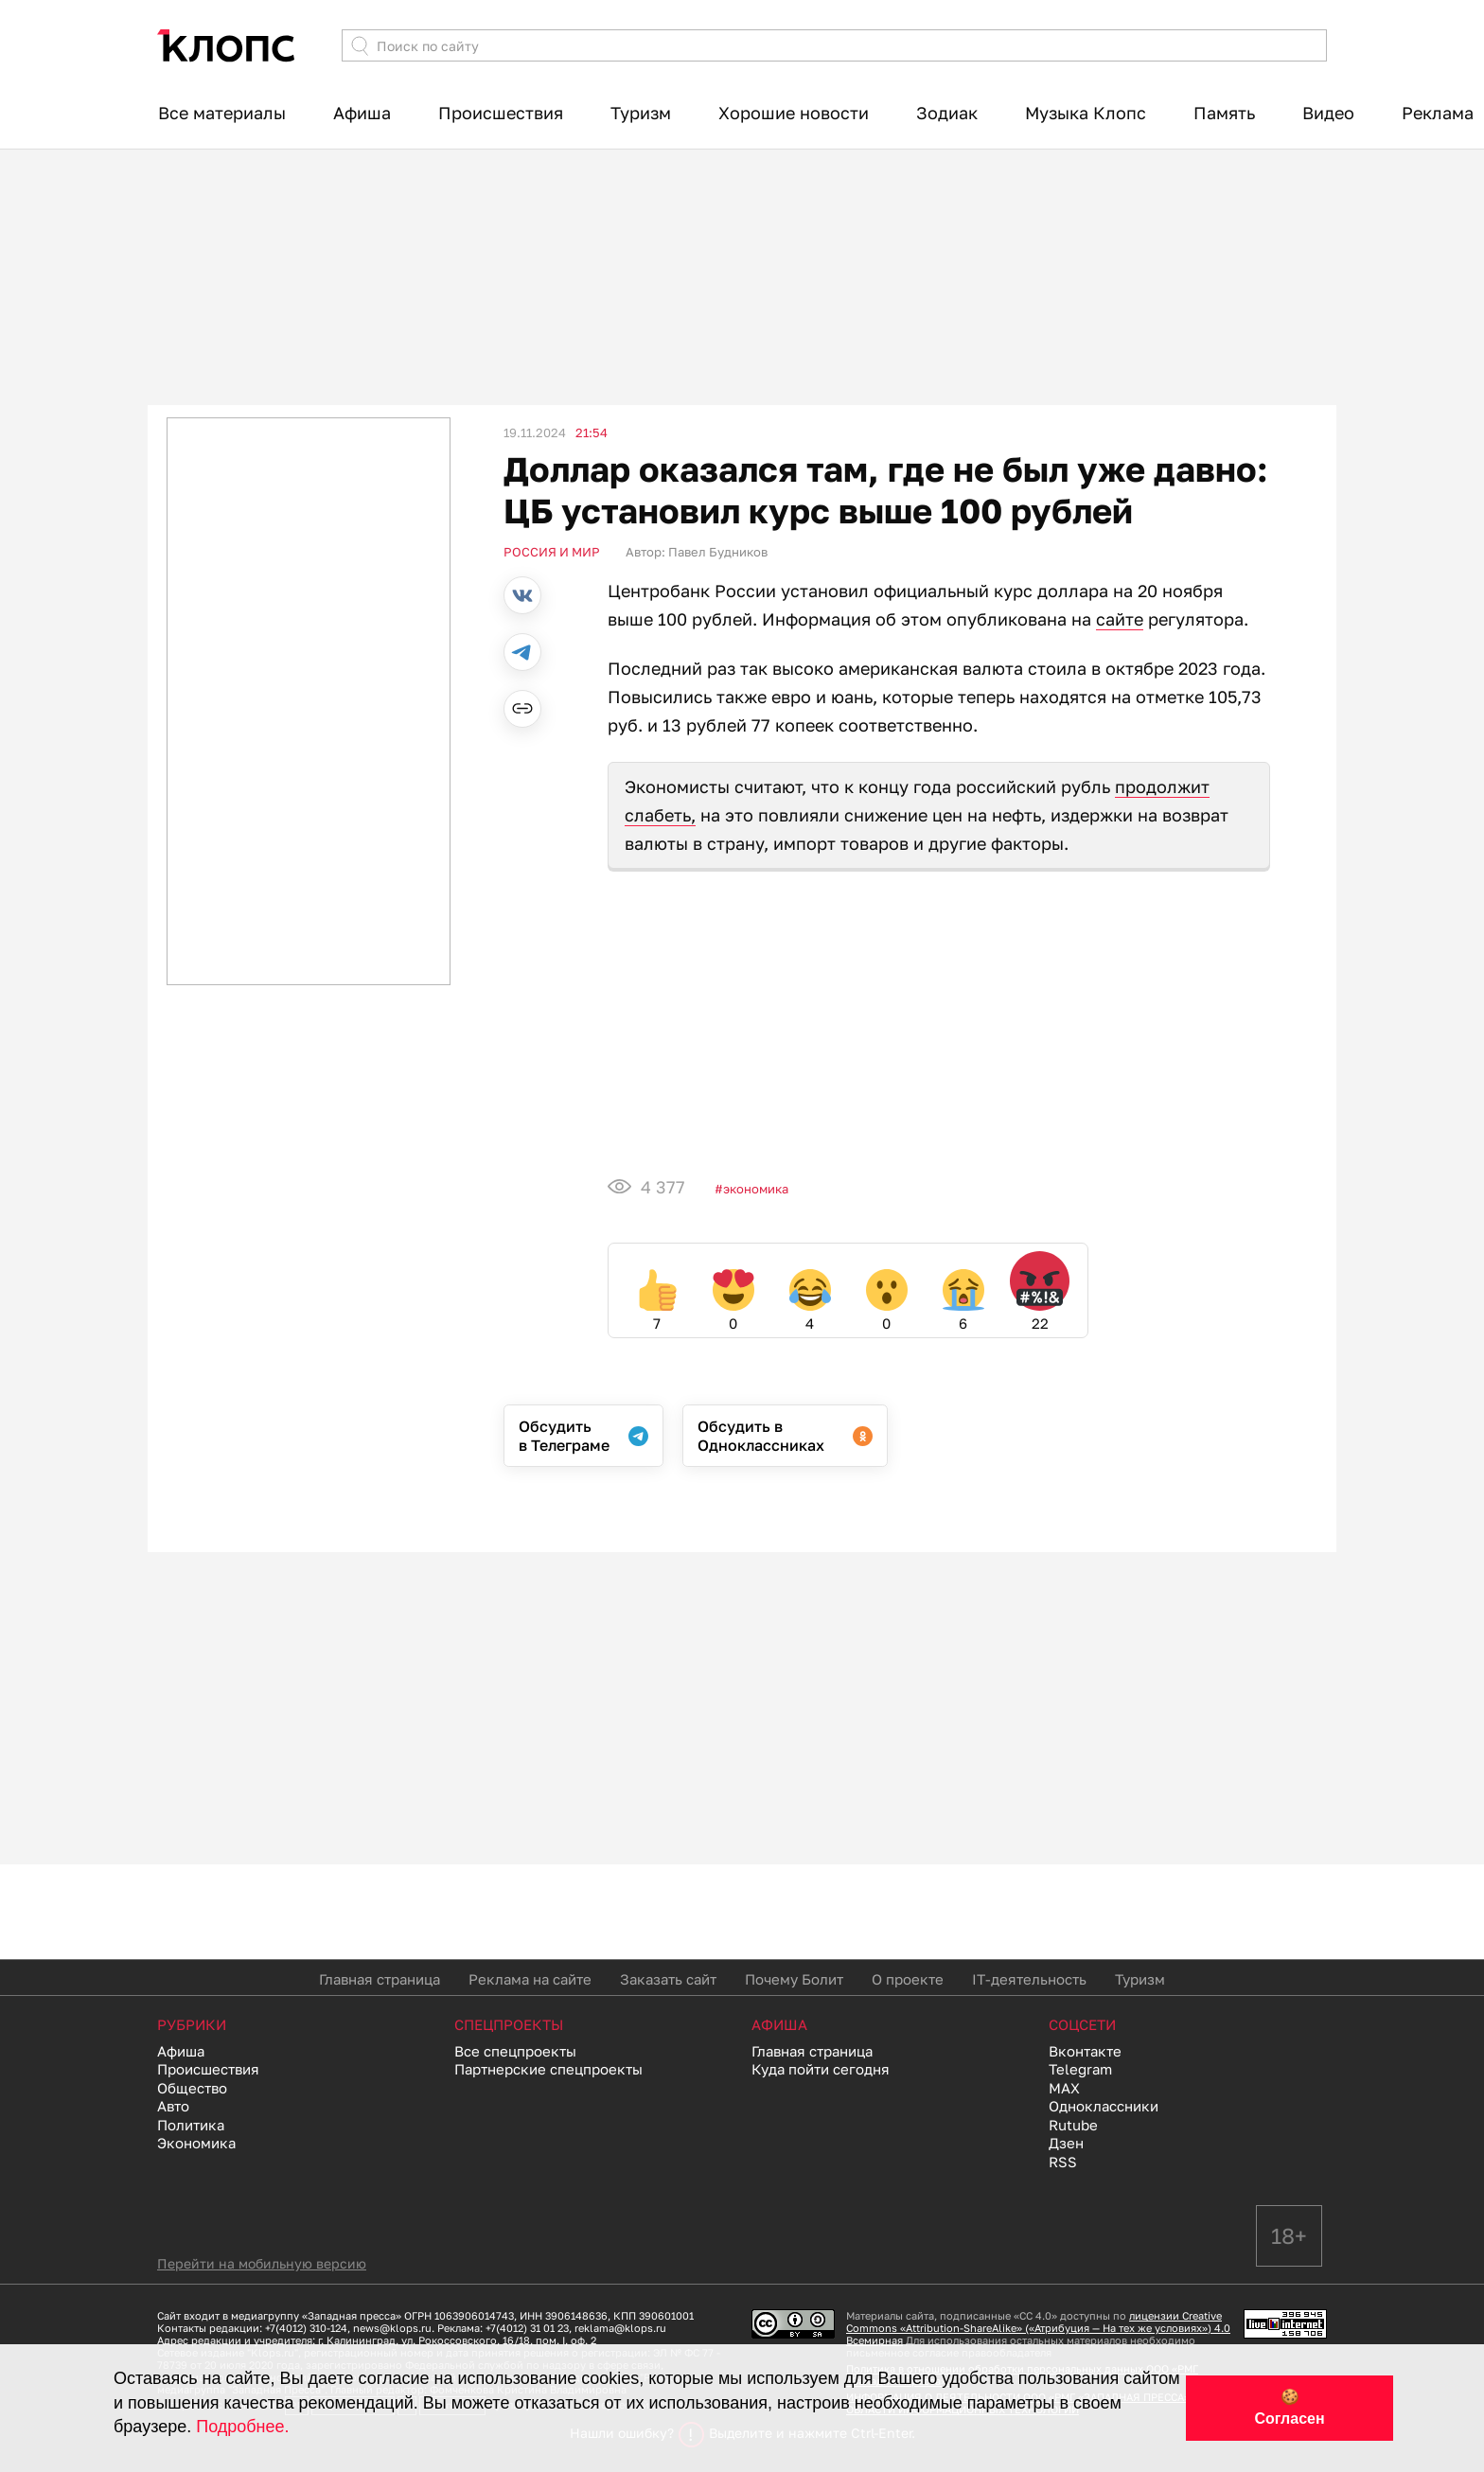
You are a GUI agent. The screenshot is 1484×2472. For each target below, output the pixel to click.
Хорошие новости (793, 112)
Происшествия (500, 112)
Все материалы (222, 112)
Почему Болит (794, 1978)
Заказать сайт (668, 1978)
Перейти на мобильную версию (261, 2263)
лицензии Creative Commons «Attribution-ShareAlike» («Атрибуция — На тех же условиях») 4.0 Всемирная (1038, 2327)
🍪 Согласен (1289, 2408)
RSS (1063, 2161)
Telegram (1080, 2068)
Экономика (755, 1188)
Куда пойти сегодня (820, 2068)
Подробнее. (242, 2426)
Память (1224, 112)
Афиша (362, 112)
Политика (190, 2124)
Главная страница (379, 1978)
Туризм (640, 112)
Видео (1328, 112)
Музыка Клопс (1085, 112)
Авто (173, 2105)
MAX (1064, 2087)
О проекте (908, 1978)
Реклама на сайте (530, 1978)
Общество (192, 2087)
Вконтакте (1085, 2050)
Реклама (1438, 112)
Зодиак (947, 112)
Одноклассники (1103, 2105)
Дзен (1066, 2142)
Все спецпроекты (515, 2050)
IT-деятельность (1029, 1978)
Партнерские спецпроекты (548, 2068)
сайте (1119, 619)
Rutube (1073, 2124)
